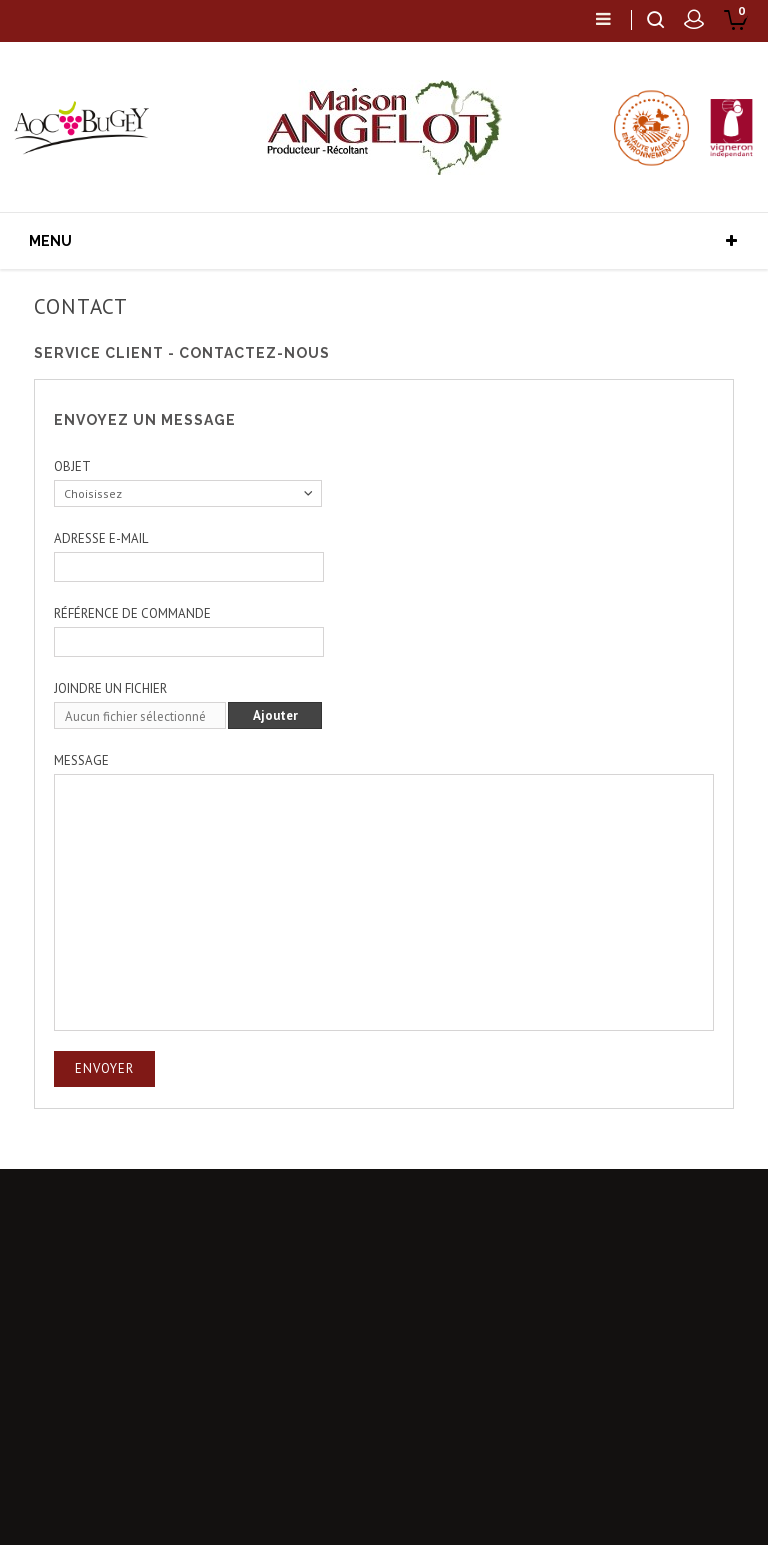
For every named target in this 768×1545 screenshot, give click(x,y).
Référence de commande (132, 613)
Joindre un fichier (110, 688)
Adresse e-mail (101, 538)
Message (81, 760)
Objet (72, 466)
